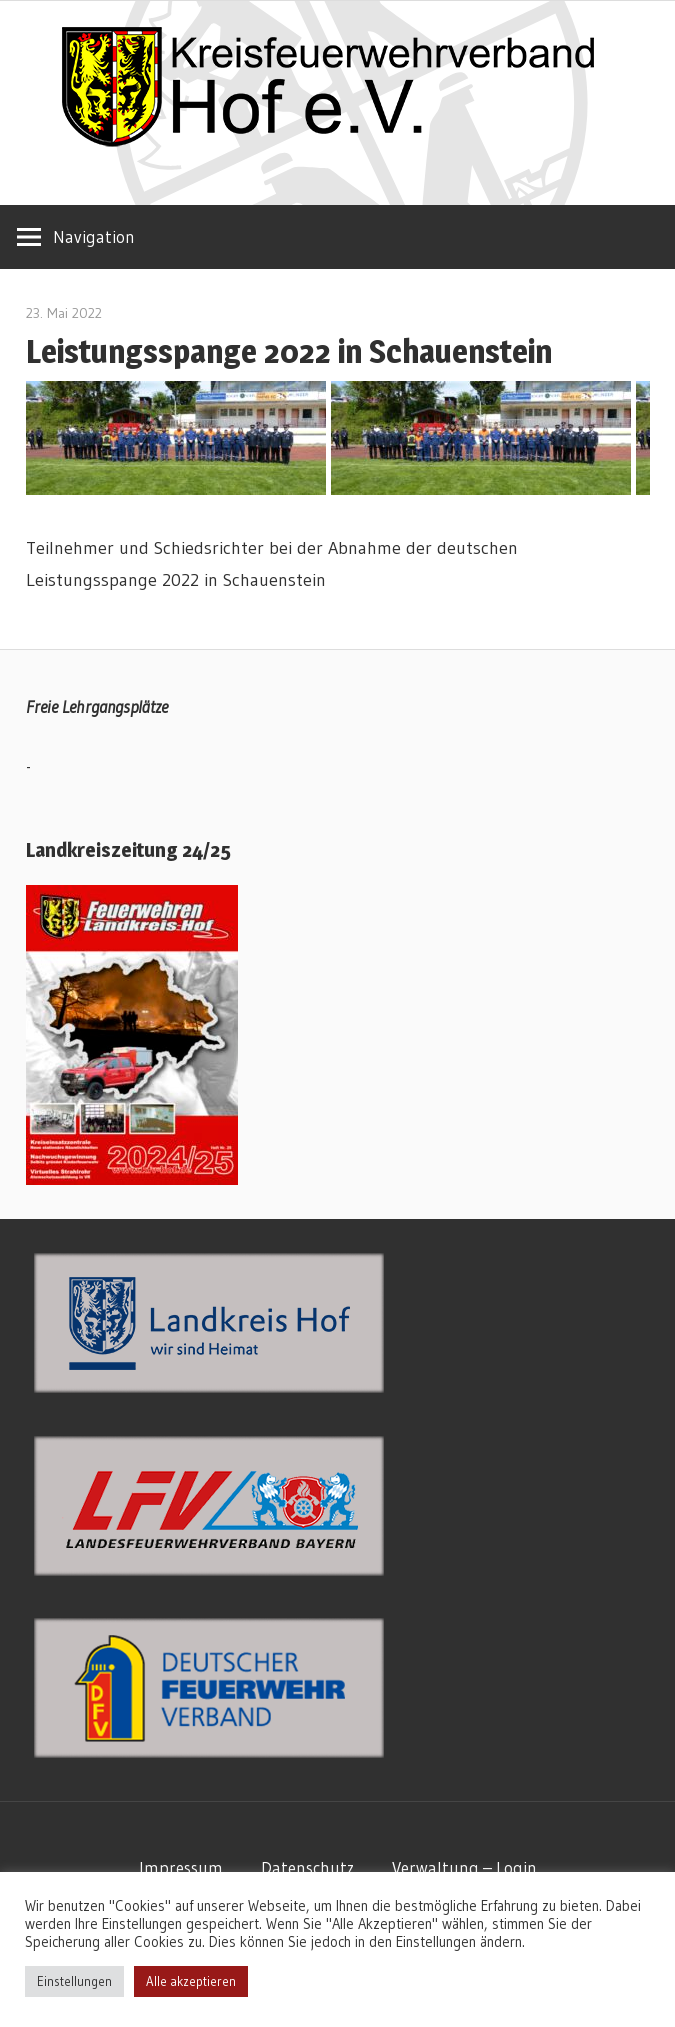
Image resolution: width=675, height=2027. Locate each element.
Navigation (94, 236)
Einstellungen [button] (74, 1981)
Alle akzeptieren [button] (191, 1981)
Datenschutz (307, 1867)
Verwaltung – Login (464, 1867)
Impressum (181, 1867)
